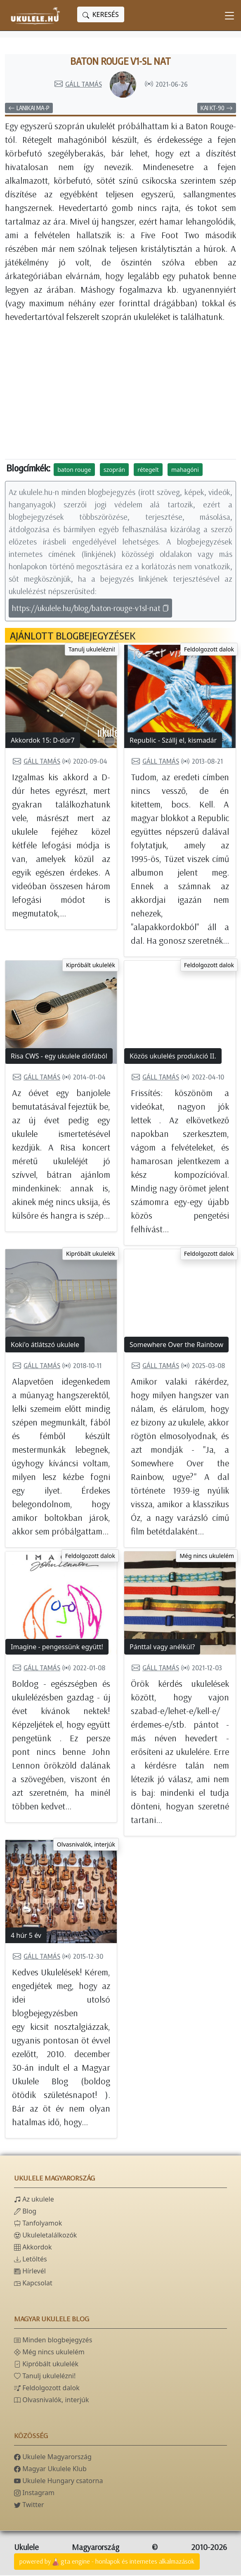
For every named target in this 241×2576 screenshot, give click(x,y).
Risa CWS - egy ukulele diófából (59, 1056)
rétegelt (148, 470)
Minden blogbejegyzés (53, 2340)
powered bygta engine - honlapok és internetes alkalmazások (106, 2563)
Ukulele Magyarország (53, 2457)
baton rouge (74, 470)
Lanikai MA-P (29, 108)
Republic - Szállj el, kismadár (173, 741)
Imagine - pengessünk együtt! (57, 1647)
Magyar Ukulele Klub (50, 2469)
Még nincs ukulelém (207, 1556)
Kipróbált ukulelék (90, 966)
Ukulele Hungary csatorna (58, 2481)
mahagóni (185, 470)
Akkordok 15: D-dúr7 (43, 741)
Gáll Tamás (78, 85)
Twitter (29, 2505)
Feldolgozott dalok (209, 650)
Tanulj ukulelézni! (92, 650)
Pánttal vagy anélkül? (162, 1647)
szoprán (114, 470)
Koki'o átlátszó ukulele (45, 1345)
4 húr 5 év (26, 1936)
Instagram (34, 2493)
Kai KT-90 (217, 108)
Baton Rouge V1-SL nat (120, 61)
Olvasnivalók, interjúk (86, 1845)
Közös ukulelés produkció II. (173, 1056)
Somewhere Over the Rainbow (176, 1345)
